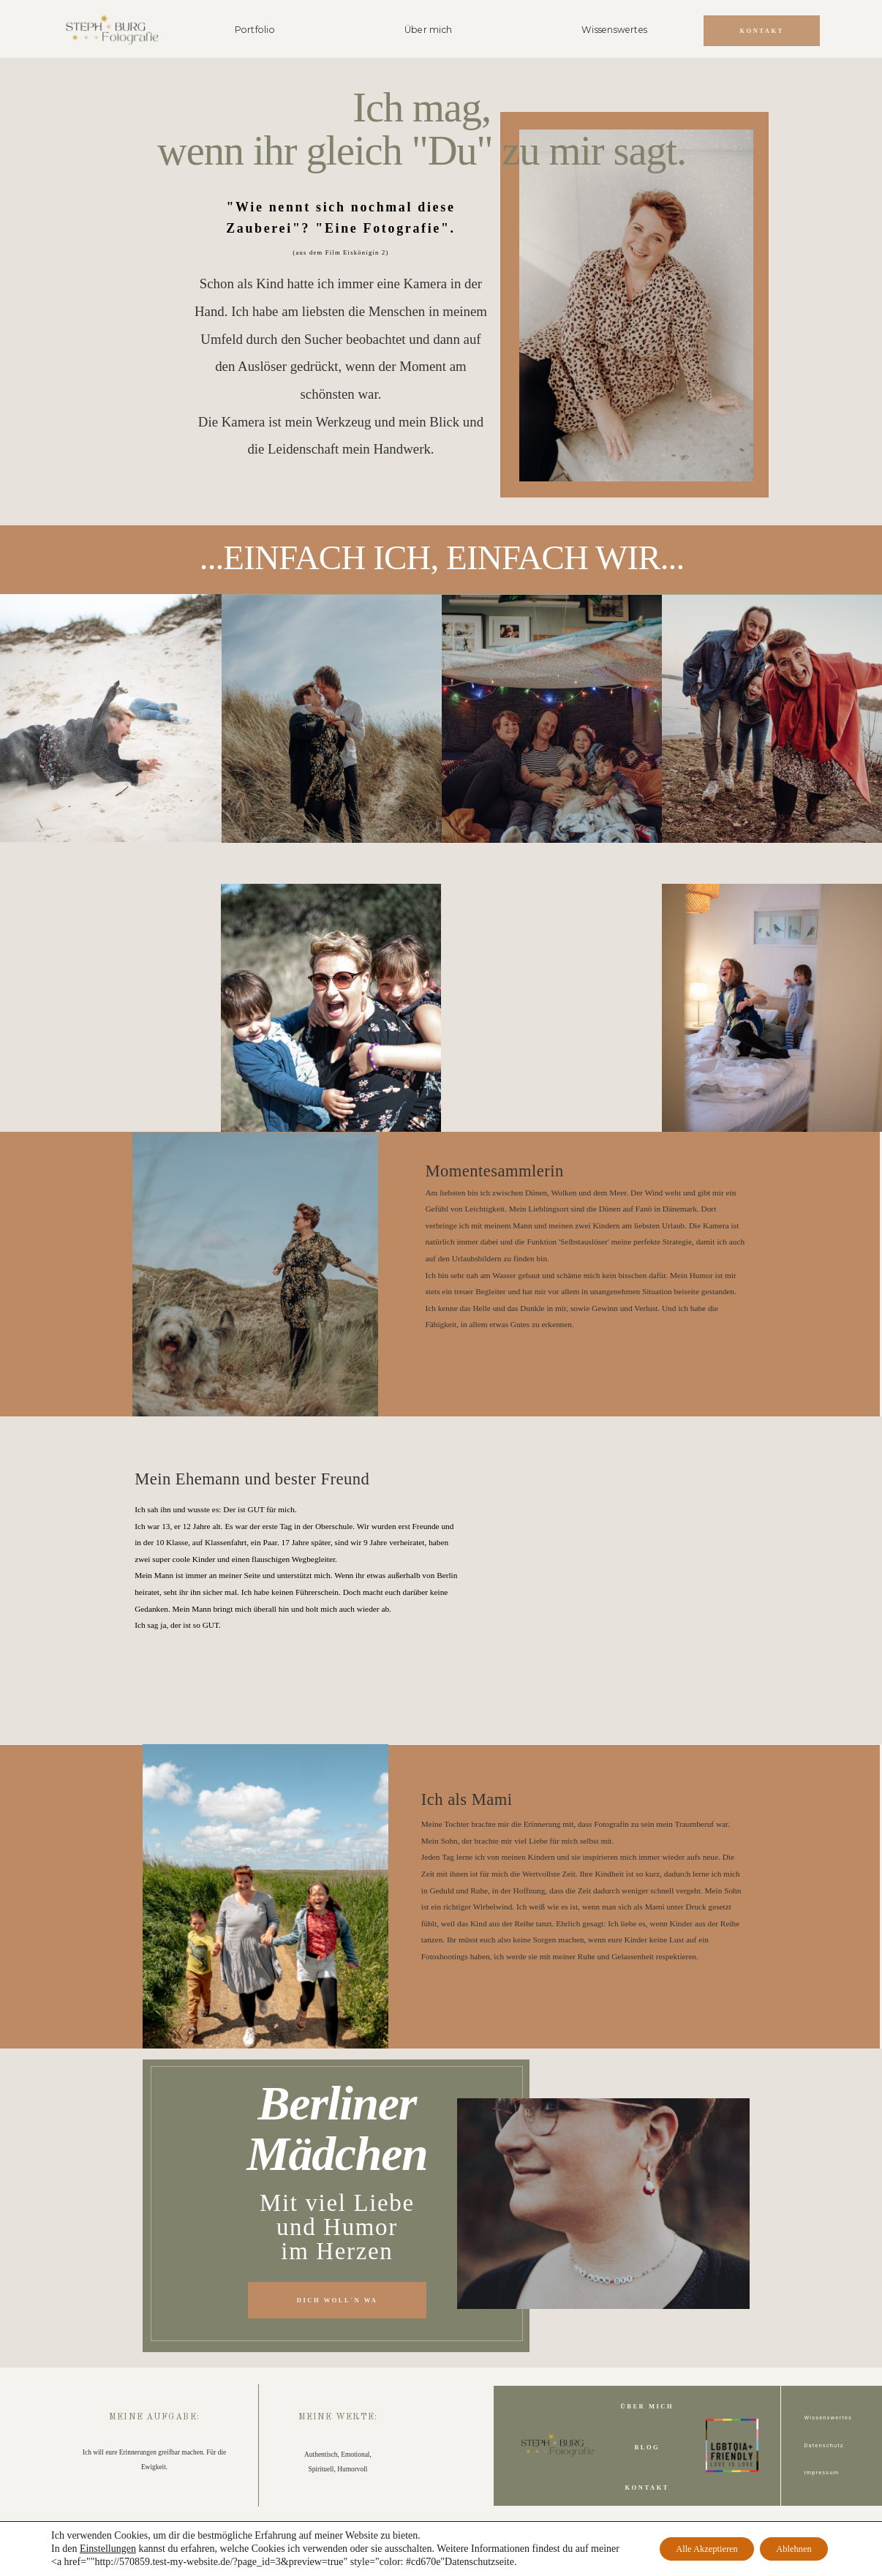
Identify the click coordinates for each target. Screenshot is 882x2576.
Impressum (821, 2472)
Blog (647, 2447)
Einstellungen (108, 2548)
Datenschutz (823, 2445)
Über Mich (647, 2406)
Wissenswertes (614, 29)
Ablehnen (786, 2548)
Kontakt (647, 2487)
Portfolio (255, 29)
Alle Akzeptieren (681, 2548)
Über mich (428, 29)
